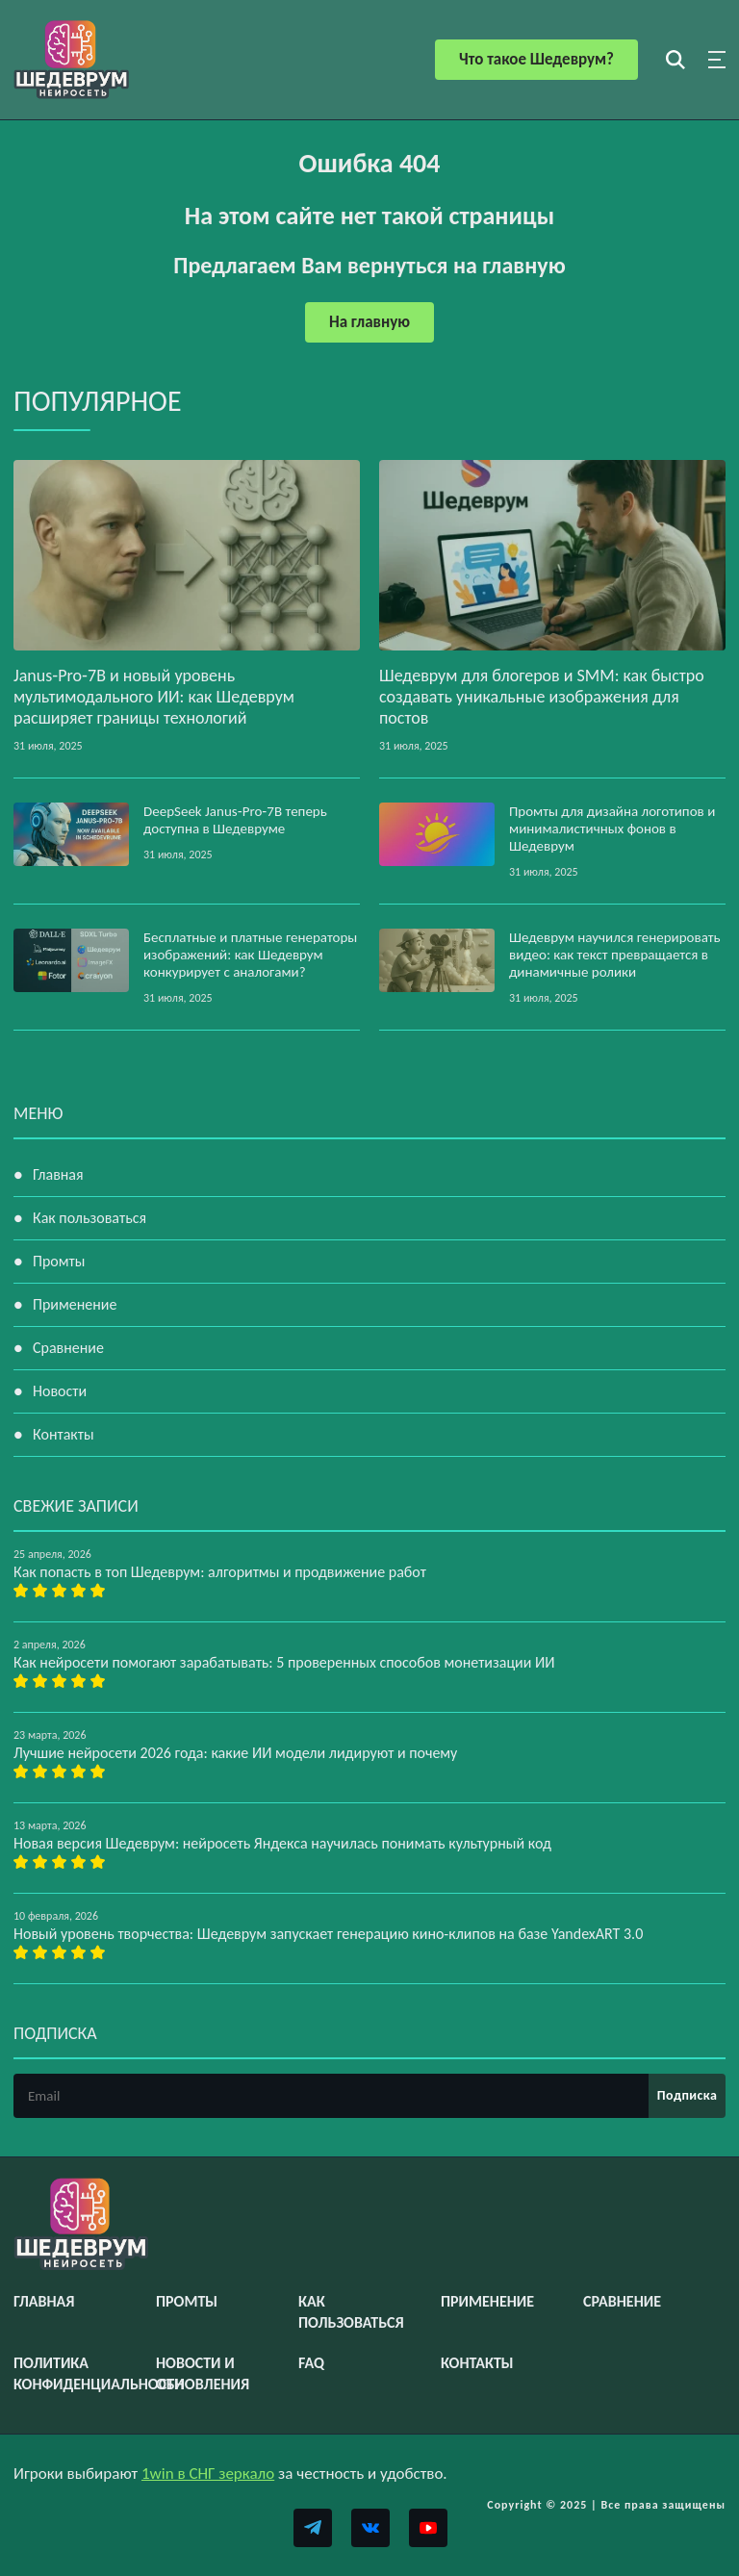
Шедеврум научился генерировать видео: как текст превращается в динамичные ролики (615, 955)
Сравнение (68, 1348)
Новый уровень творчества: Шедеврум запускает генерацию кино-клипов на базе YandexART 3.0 (328, 1934)
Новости (60, 1391)
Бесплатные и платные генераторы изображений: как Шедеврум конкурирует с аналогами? (250, 955)
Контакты (63, 1434)
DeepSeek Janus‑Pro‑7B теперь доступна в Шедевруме (235, 820)
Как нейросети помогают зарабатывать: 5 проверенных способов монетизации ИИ (284, 1662)
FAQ (311, 2363)
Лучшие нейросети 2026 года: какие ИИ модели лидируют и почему (235, 1753)
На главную (369, 322)
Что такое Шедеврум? (536, 59)
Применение (74, 1304)
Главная (58, 1174)
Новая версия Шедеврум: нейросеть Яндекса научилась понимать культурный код (282, 1843)
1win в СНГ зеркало (207, 2473)
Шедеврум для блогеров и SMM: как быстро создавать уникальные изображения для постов (541, 696)
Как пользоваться (89, 1218)
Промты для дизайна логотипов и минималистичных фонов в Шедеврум (612, 828)
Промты (59, 1261)
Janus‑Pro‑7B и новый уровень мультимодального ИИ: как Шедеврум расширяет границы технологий (153, 696)
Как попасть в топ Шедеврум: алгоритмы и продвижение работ (219, 1572)
